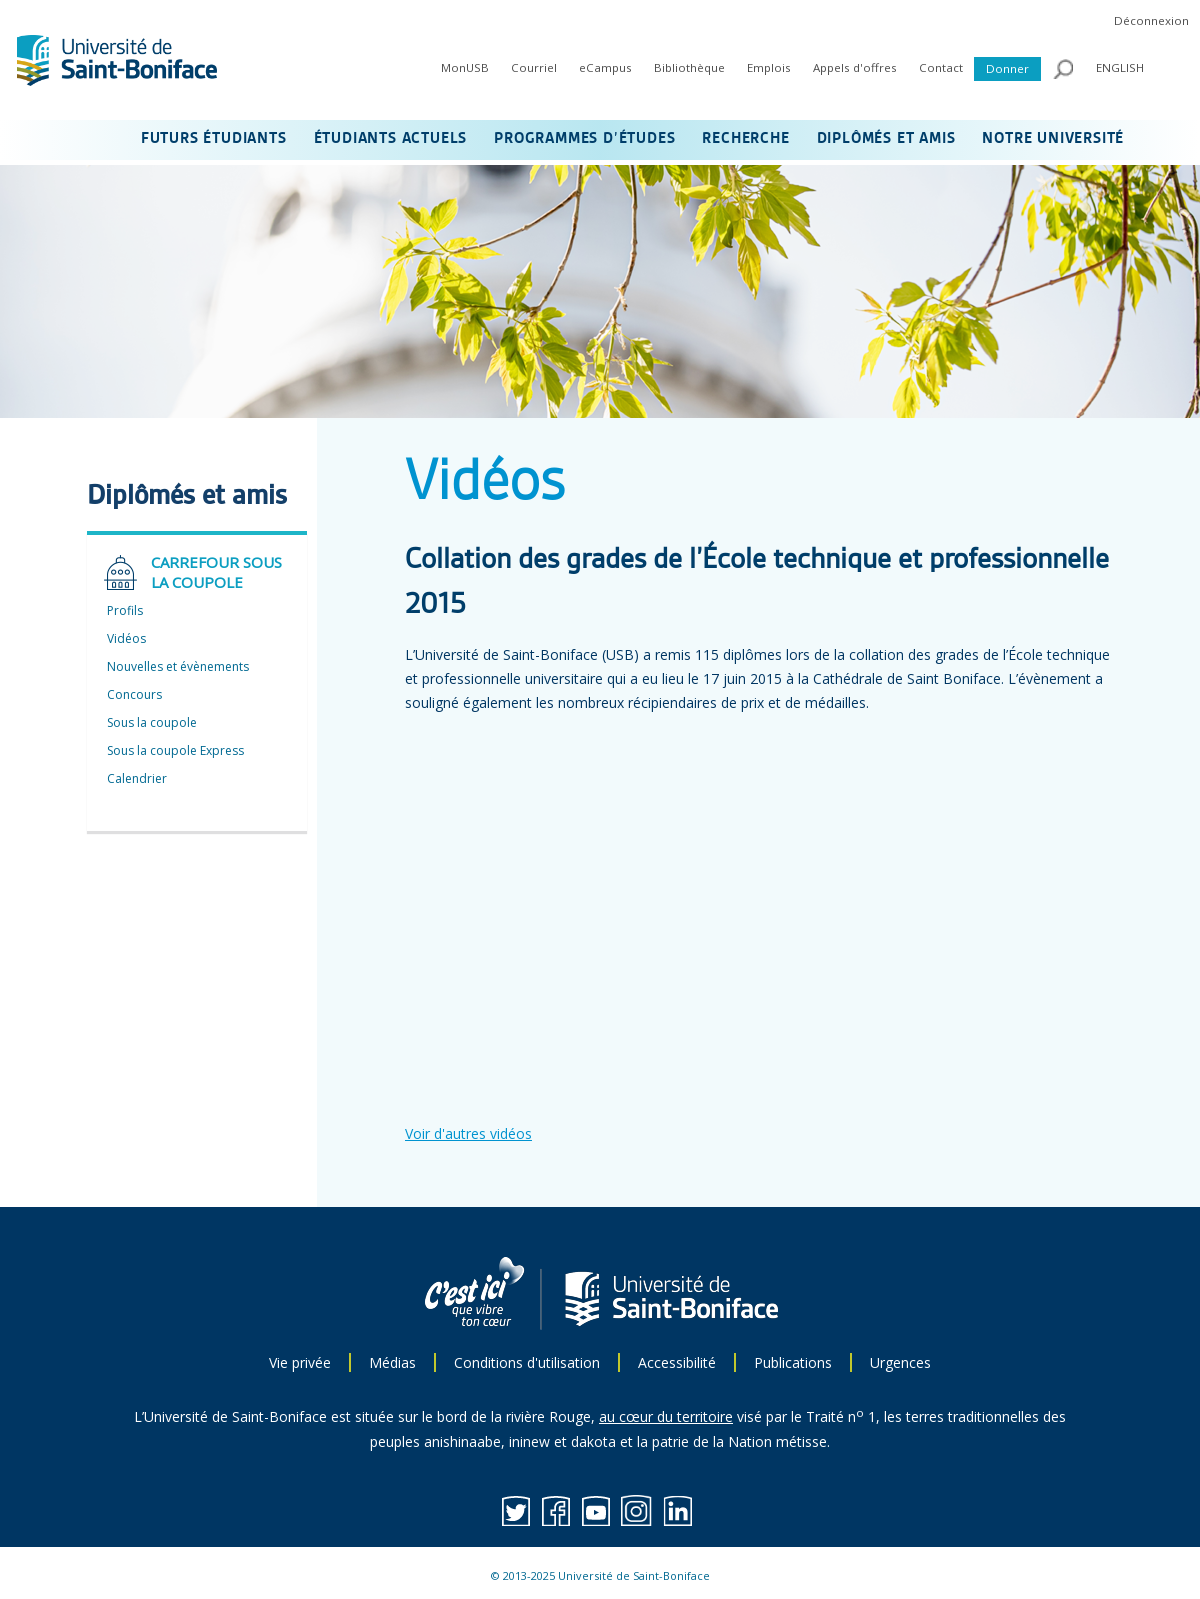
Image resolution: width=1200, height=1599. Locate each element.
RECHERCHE (745, 139)
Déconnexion (1151, 20)
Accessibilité (677, 1362)
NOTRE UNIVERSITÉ (1053, 139)
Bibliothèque (689, 67)
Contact (941, 67)
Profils (125, 610)
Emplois (769, 67)
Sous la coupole (152, 722)
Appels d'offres (855, 67)
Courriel (534, 67)
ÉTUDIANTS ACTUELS (391, 139)
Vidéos (126, 638)
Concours (134, 694)
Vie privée (300, 1362)
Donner (1007, 68)
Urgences (900, 1362)
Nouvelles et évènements (178, 666)
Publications (793, 1362)
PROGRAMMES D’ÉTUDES (584, 139)
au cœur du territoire (666, 1416)
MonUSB (465, 67)
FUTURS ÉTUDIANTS (214, 139)
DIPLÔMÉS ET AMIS (886, 139)
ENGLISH (1120, 67)
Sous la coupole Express (175, 750)
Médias (392, 1362)
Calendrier (137, 778)
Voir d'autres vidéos (468, 1133)
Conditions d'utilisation (527, 1362)
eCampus (605, 67)
